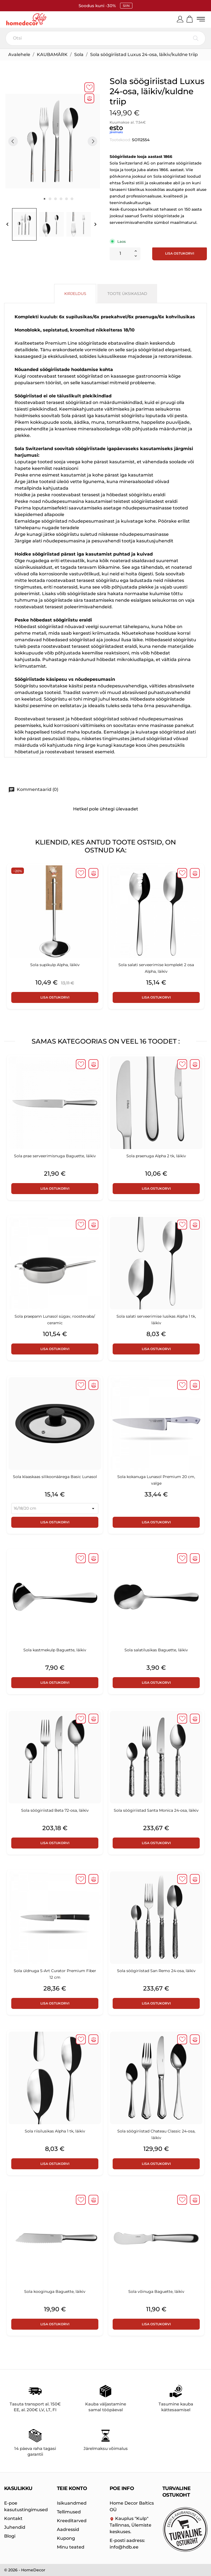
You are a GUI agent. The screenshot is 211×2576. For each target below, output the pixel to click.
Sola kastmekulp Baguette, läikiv (54, 1650)
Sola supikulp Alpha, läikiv (55, 965)
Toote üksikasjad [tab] (127, 294)
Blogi (9, 2536)
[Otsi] (105, 39)
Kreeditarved (72, 2520)
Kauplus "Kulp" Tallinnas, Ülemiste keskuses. (130, 2525)
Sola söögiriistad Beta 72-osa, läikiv (55, 1810)
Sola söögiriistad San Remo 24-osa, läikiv (156, 1971)
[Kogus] (120, 254)
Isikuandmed (72, 2503)
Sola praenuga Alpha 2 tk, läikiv (156, 1156)
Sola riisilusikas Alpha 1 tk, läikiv (55, 2131)
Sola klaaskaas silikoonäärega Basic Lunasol (55, 1477)
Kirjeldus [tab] (75, 294)
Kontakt (13, 2518)
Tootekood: (120, 140)
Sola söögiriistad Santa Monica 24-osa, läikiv (156, 1810)
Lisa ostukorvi (179, 254)
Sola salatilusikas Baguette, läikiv (156, 1650)
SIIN (126, 6)
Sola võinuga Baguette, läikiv (156, 2292)
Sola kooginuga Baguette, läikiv (54, 2292)
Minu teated (70, 2547)
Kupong (66, 2538)
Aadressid (68, 2529)
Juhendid (14, 2527)
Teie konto (72, 2488)
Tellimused (69, 2511)
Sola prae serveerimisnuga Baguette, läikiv (55, 1156)
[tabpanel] (52, 142)
